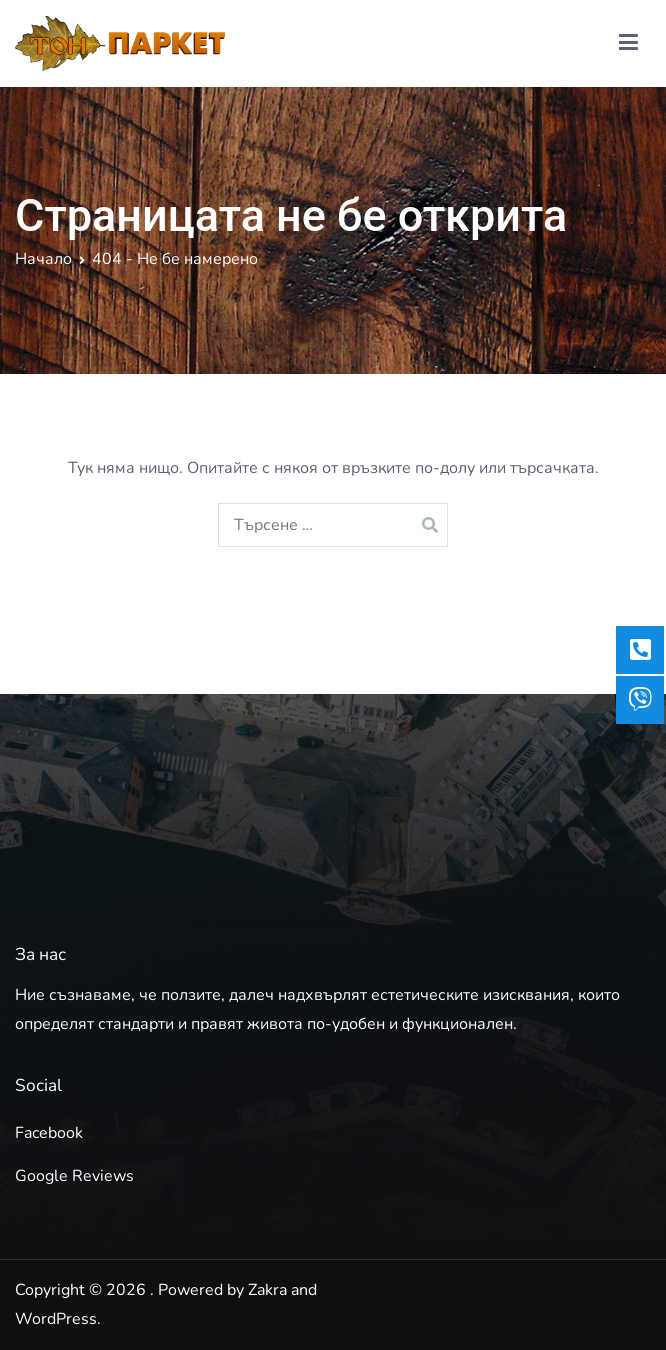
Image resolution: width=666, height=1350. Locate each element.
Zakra (267, 1290)
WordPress (56, 1319)
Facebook (49, 1133)
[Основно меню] (628, 43)
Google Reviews (74, 1176)
